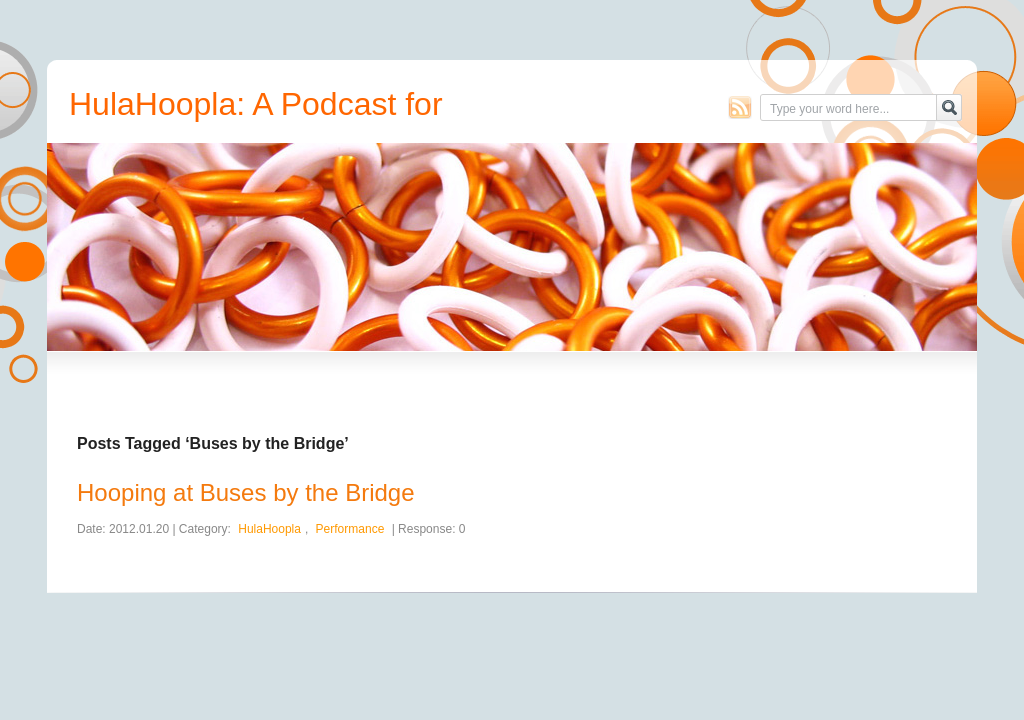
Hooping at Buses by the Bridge (246, 492)
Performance (350, 529)
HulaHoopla (269, 529)
